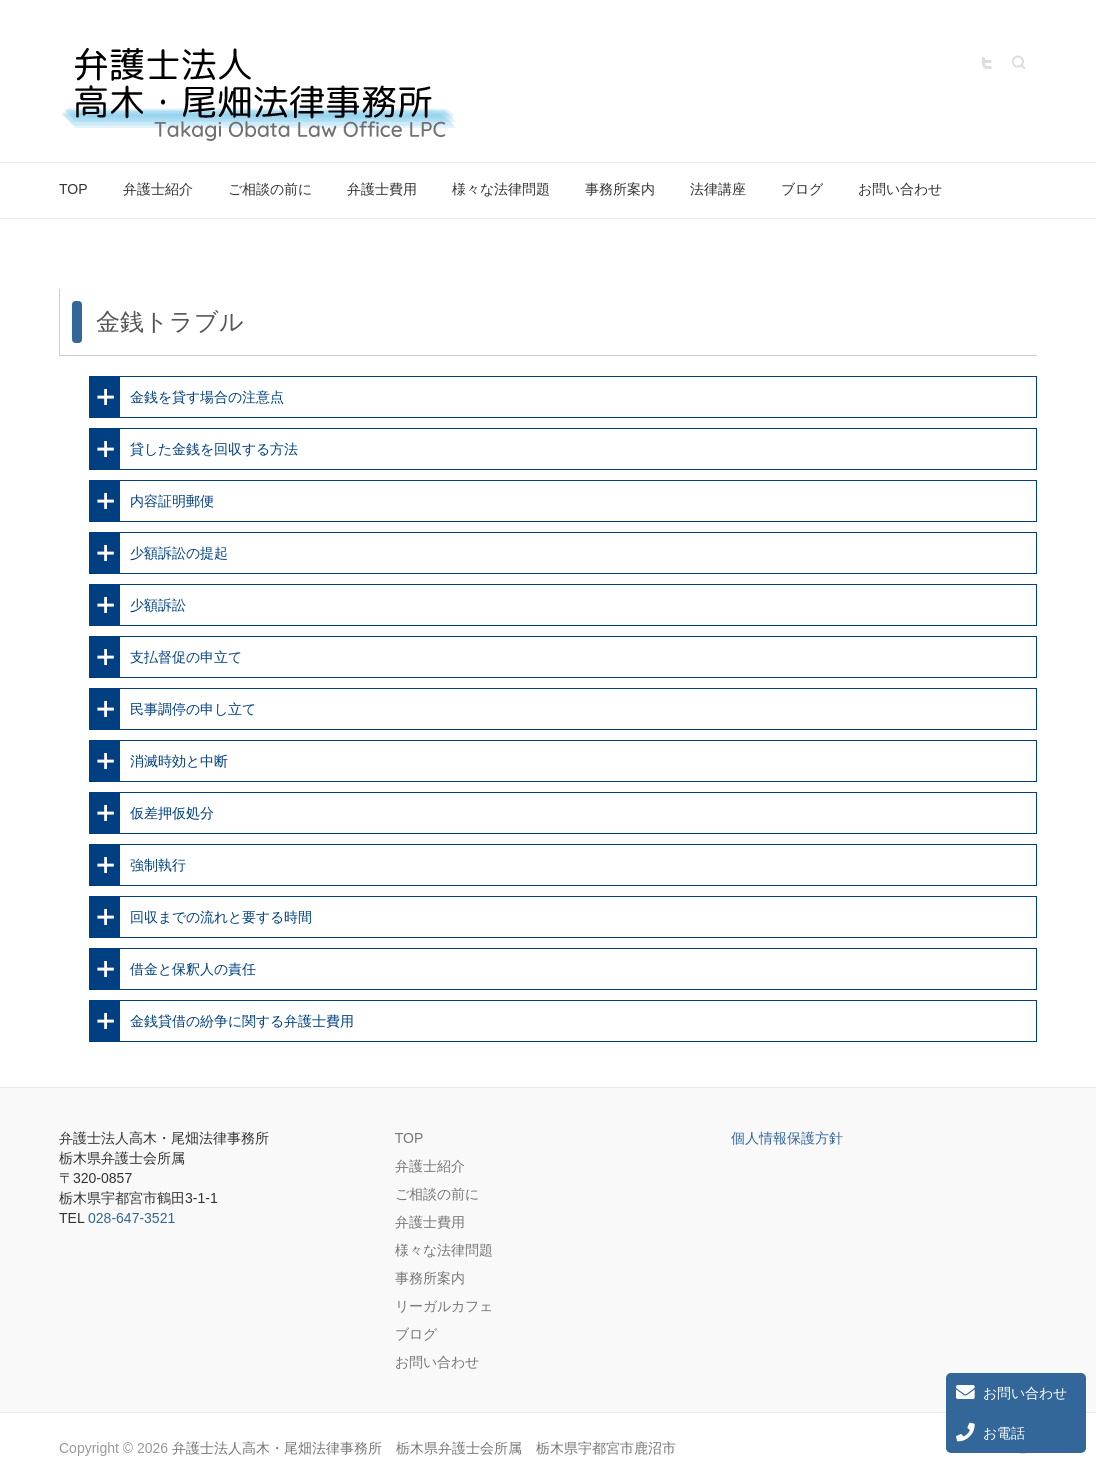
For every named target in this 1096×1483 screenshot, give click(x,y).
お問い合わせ (900, 189)
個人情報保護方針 (787, 1138)
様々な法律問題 (501, 189)
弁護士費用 (382, 189)
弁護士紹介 (158, 189)
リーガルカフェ (444, 1306)
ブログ (802, 189)
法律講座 (718, 189)
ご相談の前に (270, 189)
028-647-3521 (131, 1218)
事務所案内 (620, 189)
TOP (73, 189)
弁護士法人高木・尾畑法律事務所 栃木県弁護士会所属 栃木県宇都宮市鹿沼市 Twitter (987, 63)
